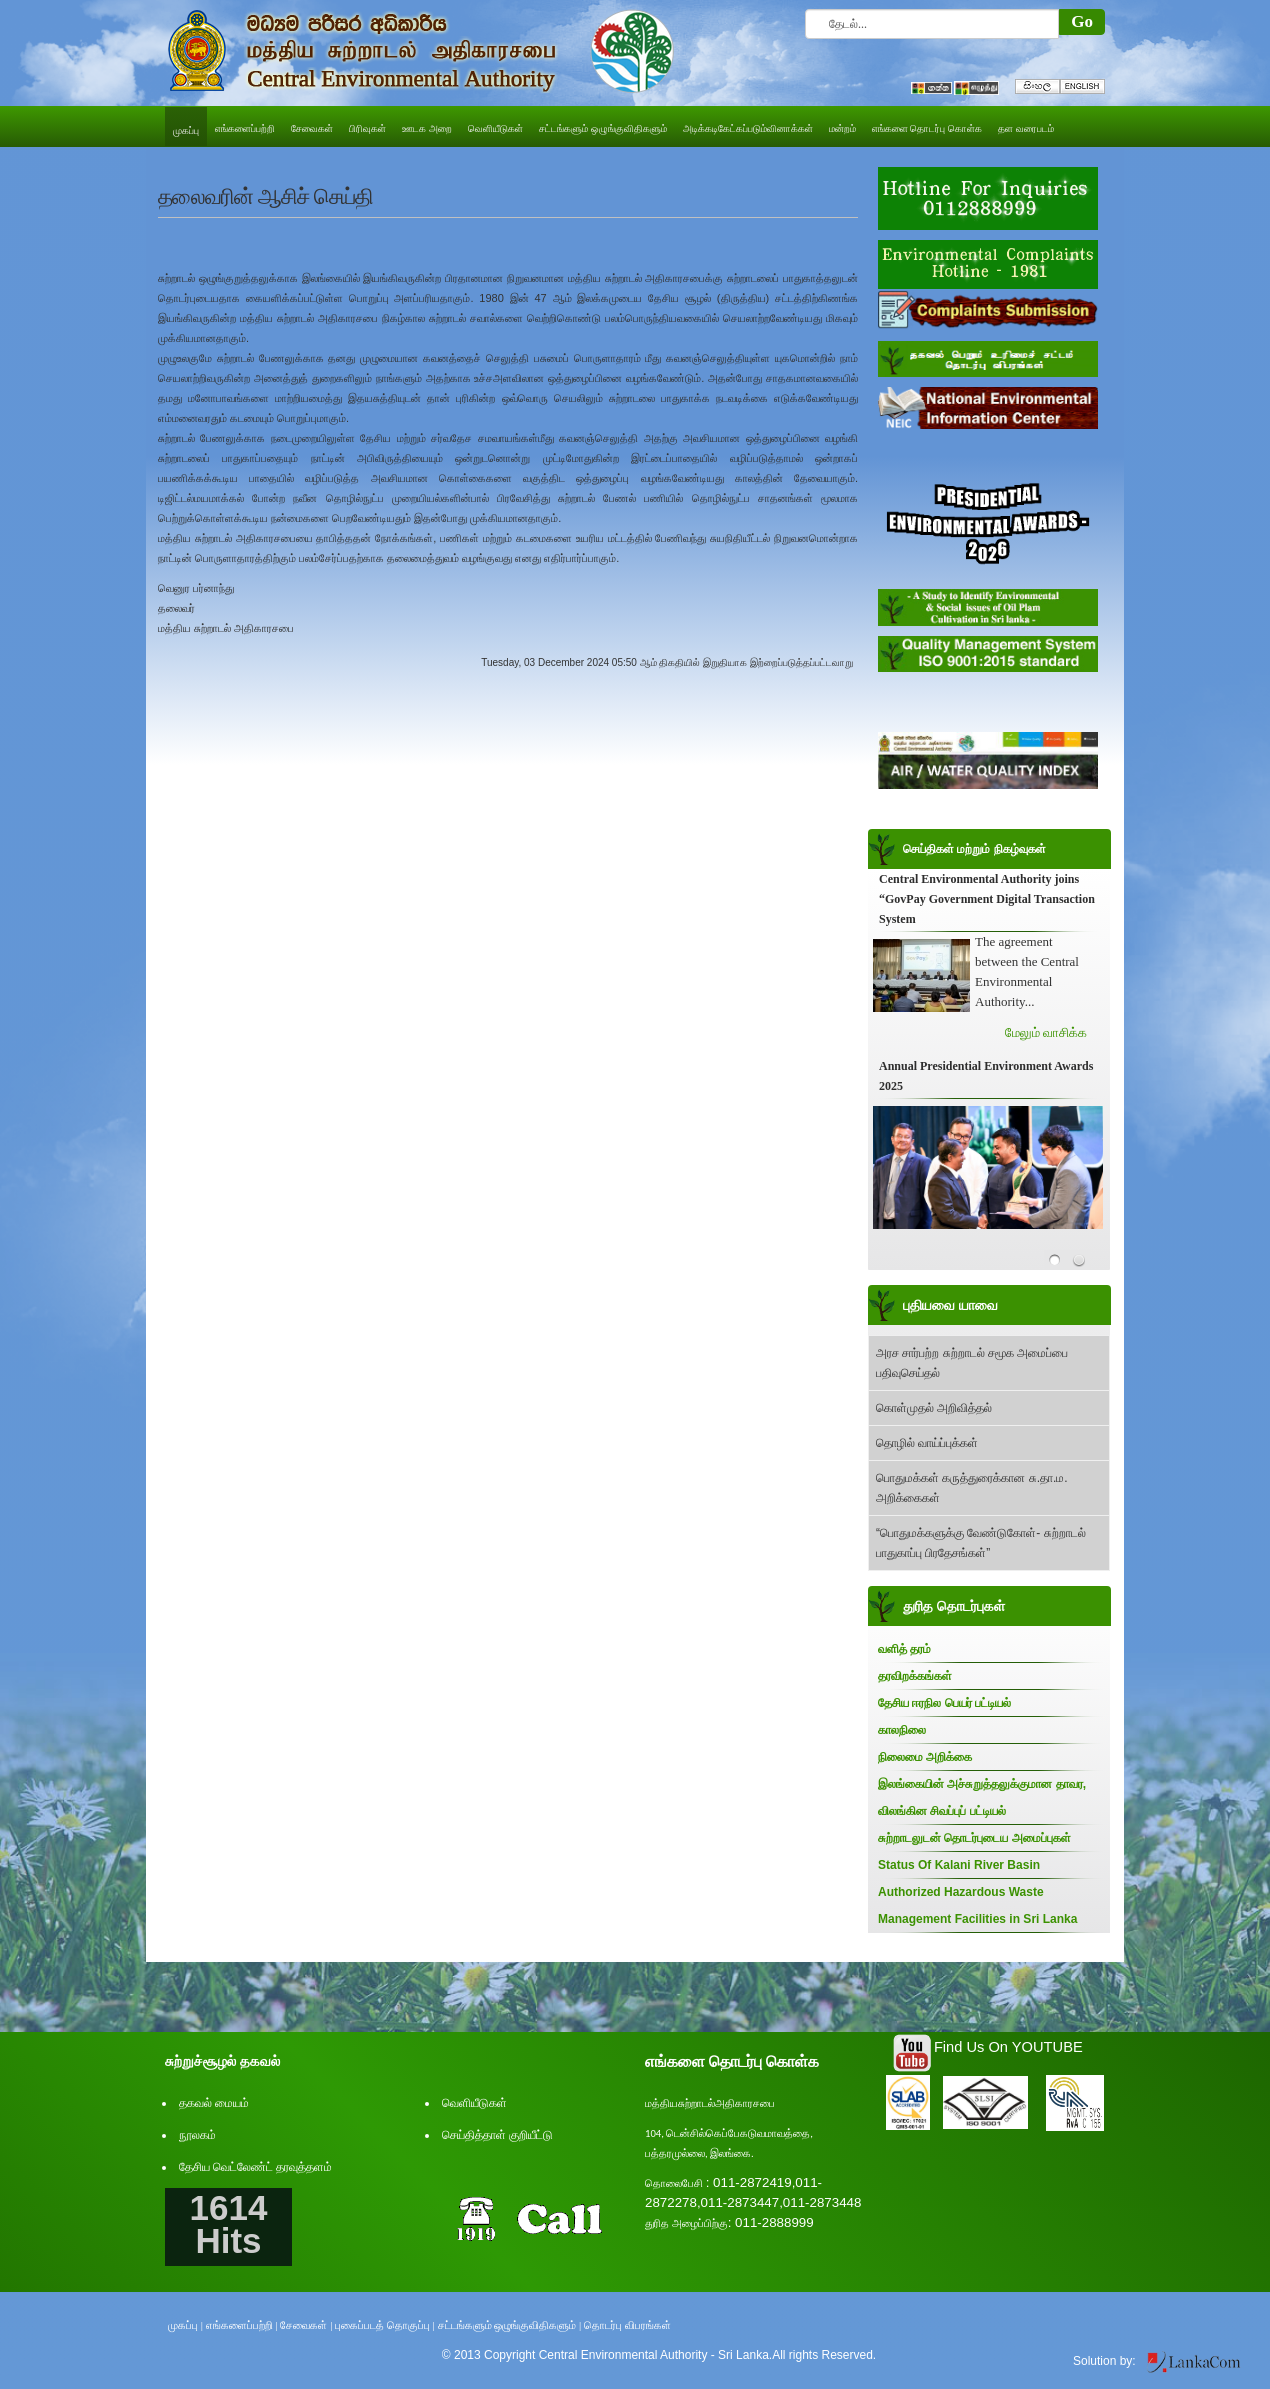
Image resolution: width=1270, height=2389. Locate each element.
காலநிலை (902, 1730)
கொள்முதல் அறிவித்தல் (934, 1408)
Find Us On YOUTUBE (1008, 2047)
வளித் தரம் (904, 1649)
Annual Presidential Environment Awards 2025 (986, 1076)
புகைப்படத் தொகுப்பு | (385, 2325)
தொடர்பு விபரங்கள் (627, 2325)
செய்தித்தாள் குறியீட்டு (497, 2135)
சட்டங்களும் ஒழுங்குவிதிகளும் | (510, 2325)
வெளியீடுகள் (474, 2103)
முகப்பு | (185, 2325)
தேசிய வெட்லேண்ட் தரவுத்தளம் (255, 2167)
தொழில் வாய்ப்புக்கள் (927, 1443)
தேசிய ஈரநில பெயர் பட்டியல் (944, 1703)
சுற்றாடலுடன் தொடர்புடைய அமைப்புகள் (974, 1838)
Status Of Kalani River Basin (959, 1865)
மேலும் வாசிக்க (1046, 1032)
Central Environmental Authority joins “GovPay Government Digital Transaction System (987, 899)
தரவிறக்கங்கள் (915, 1676)
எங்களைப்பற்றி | (242, 2325)
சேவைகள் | (306, 2325)
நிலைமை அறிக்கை (925, 1757)
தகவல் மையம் (214, 2103)
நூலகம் (197, 2135)
